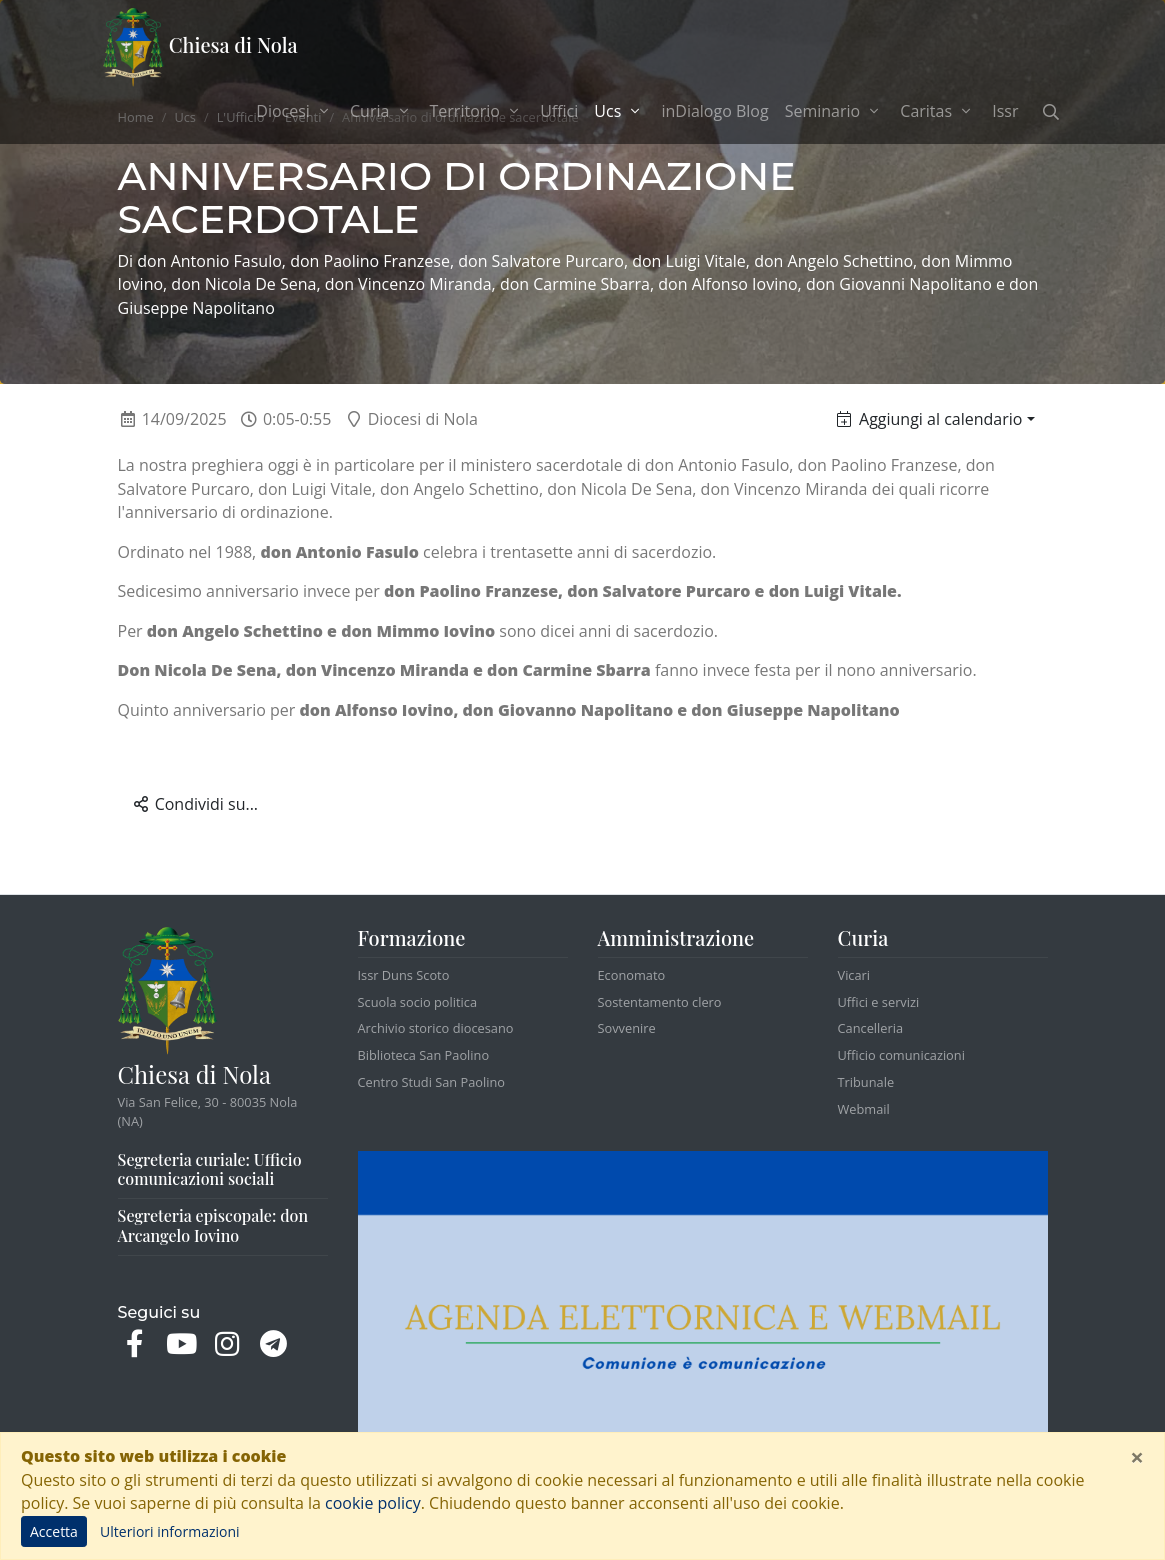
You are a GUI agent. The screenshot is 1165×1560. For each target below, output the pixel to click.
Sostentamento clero (660, 1002)
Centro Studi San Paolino (432, 1082)
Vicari (854, 975)
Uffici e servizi (879, 1002)
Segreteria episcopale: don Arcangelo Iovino (213, 1225)
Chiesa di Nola (200, 48)
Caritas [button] (938, 111)
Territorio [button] (477, 111)
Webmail (864, 1109)
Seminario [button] (835, 111)
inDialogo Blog (714, 111)
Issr (1005, 111)
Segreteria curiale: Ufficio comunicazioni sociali (210, 1169)
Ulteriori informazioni (170, 1531)
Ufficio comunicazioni (901, 1055)
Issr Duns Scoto (404, 975)
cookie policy (373, 1503)
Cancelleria (871, 1028)
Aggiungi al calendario (929, 419)
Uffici (559, 111)
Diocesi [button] (295, 111)
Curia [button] (382, 111)
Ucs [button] (623, 110)
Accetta (54, 1531)
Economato (632, 975)
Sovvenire (627, 1028)
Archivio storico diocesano (436, 1028)
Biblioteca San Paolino (424, 1055)
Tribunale (866, 1082)
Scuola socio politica (418, 1002)
